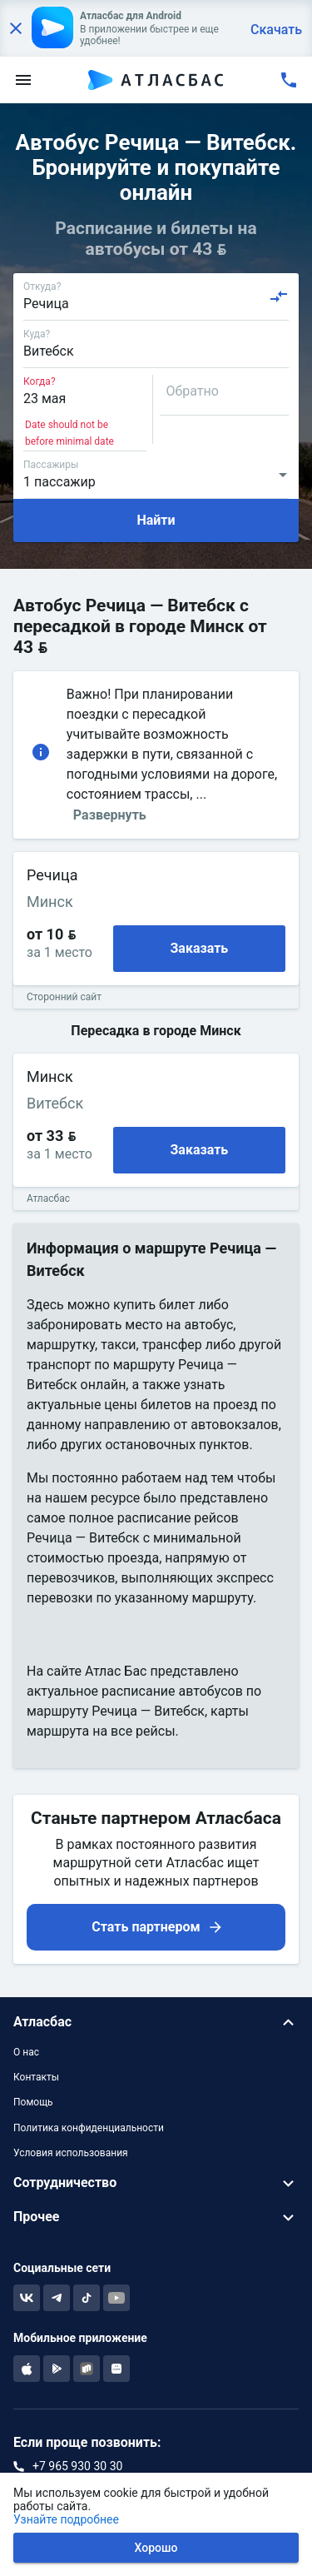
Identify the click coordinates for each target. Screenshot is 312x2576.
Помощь (33, 2102)
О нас (26, 2052)
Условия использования (70, 2153)
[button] (156, 2022)
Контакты (36, 2077)
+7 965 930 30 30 (77, 2466)
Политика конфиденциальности (88, 2128)
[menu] (23, 80)
